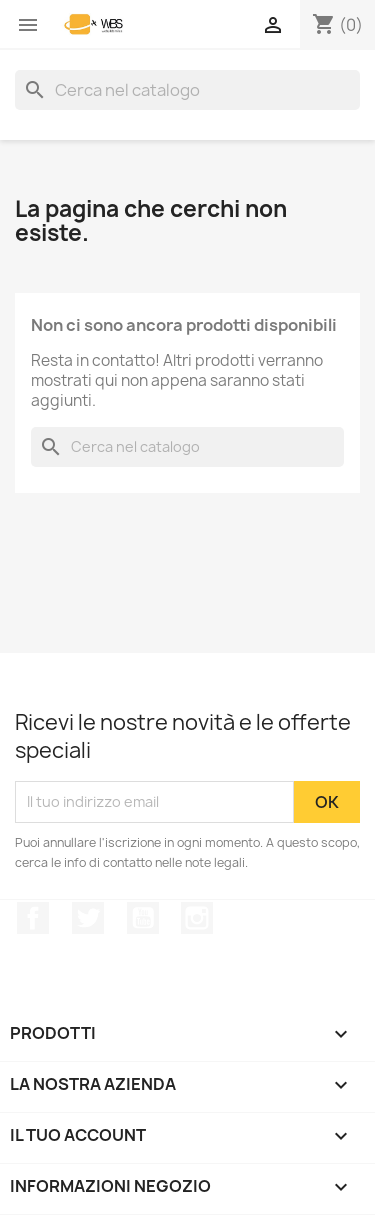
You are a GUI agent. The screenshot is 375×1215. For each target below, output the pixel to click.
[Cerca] (187, 90)
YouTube (143, 918)
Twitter (88, 918)
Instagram (197, 918)
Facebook (33, 918)
